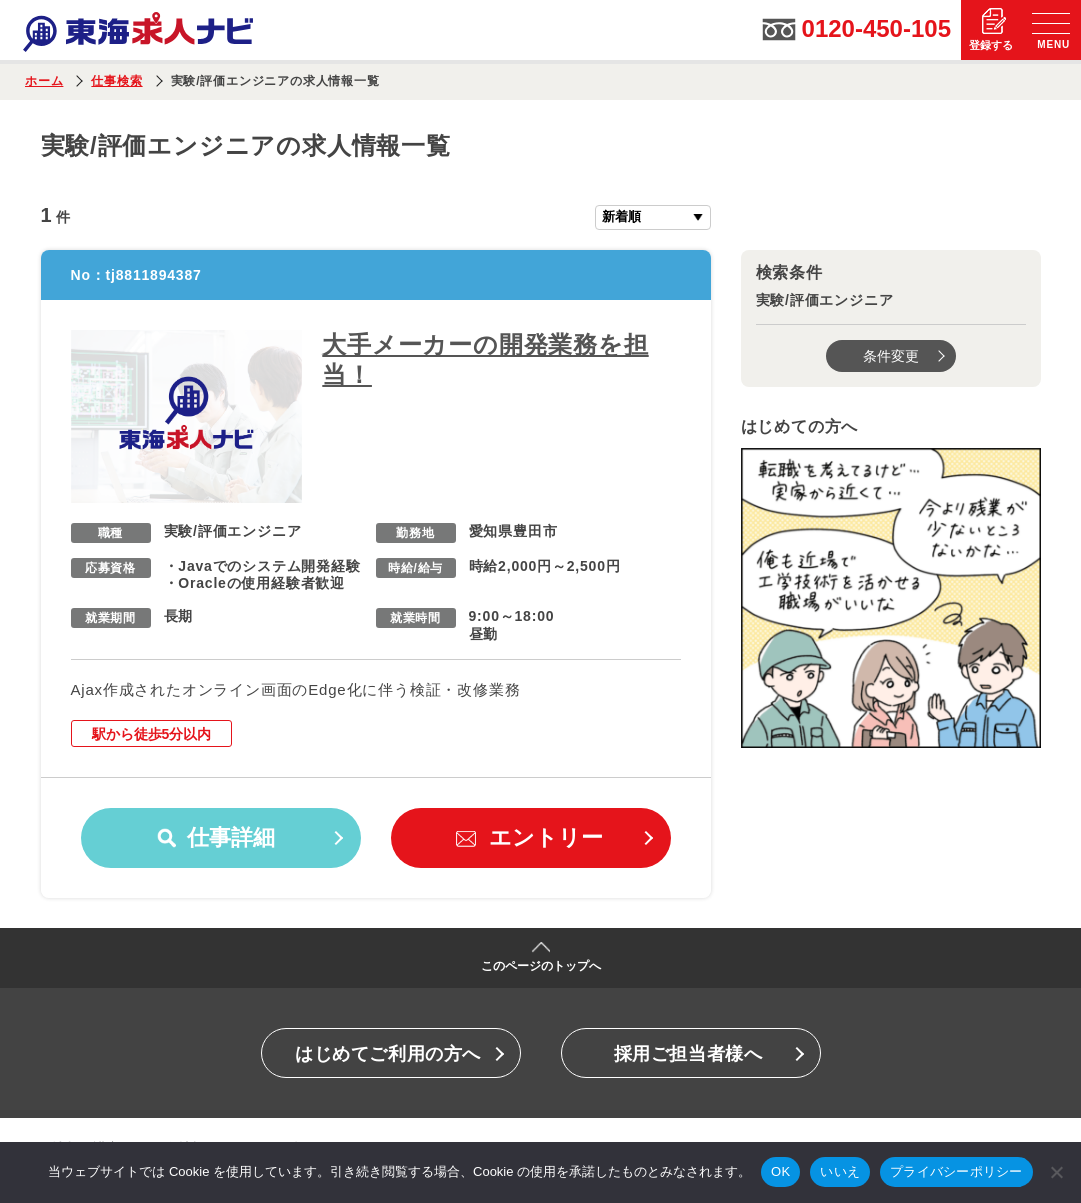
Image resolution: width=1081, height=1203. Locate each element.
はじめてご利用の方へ (387, 1054)
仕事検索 (116, 81)
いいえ (840, 1171)
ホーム (44, 81)
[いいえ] (1056, 1172)
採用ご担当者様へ (688, 1054)
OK (780, 1171)
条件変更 (891, 356)
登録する (991, 45)
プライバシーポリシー (956, 1171)
